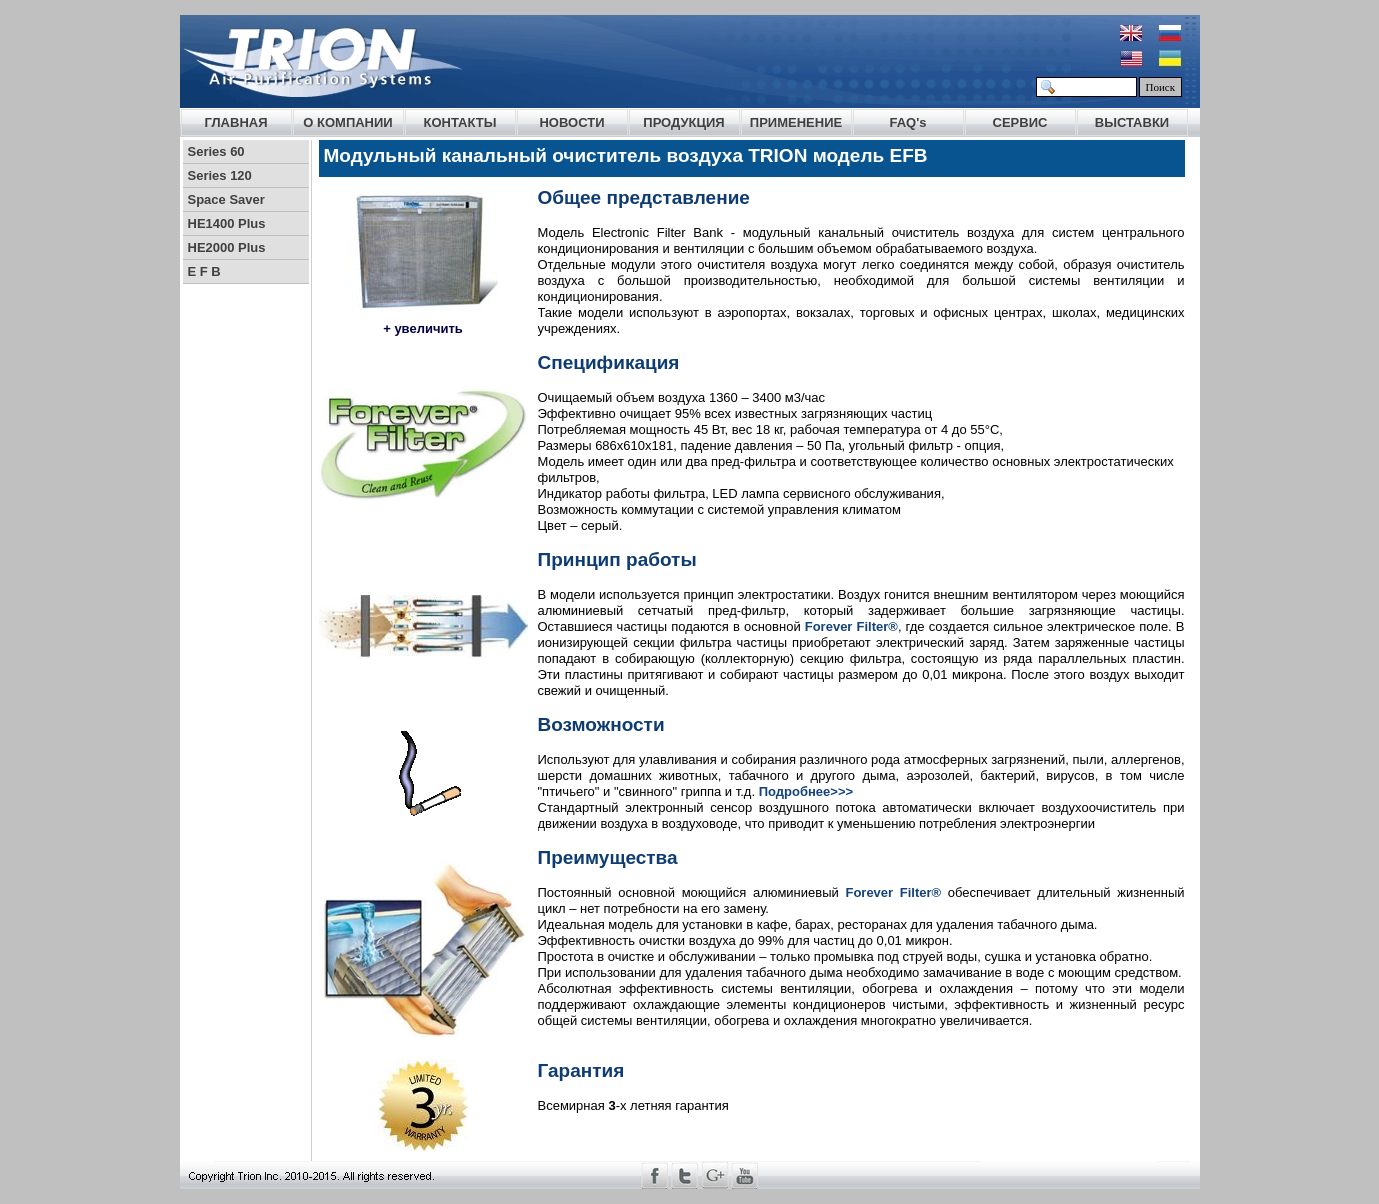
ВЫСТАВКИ (1132, 122)
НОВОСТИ (571, 122)
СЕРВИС (1020, 122)
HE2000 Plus (227, 247)
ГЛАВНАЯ (235, 122)
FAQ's (907, 122)
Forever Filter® (851, 626)
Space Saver (226, 199)
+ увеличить (423, 328)
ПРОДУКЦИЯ (683, 122)
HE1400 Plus (227, 223)
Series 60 (216, 151)
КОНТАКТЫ (460, 122)
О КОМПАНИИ (347, 122)
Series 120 (220, 175)
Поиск (1161, 87)
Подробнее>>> (806, 791)
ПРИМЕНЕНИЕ (796, 122)
